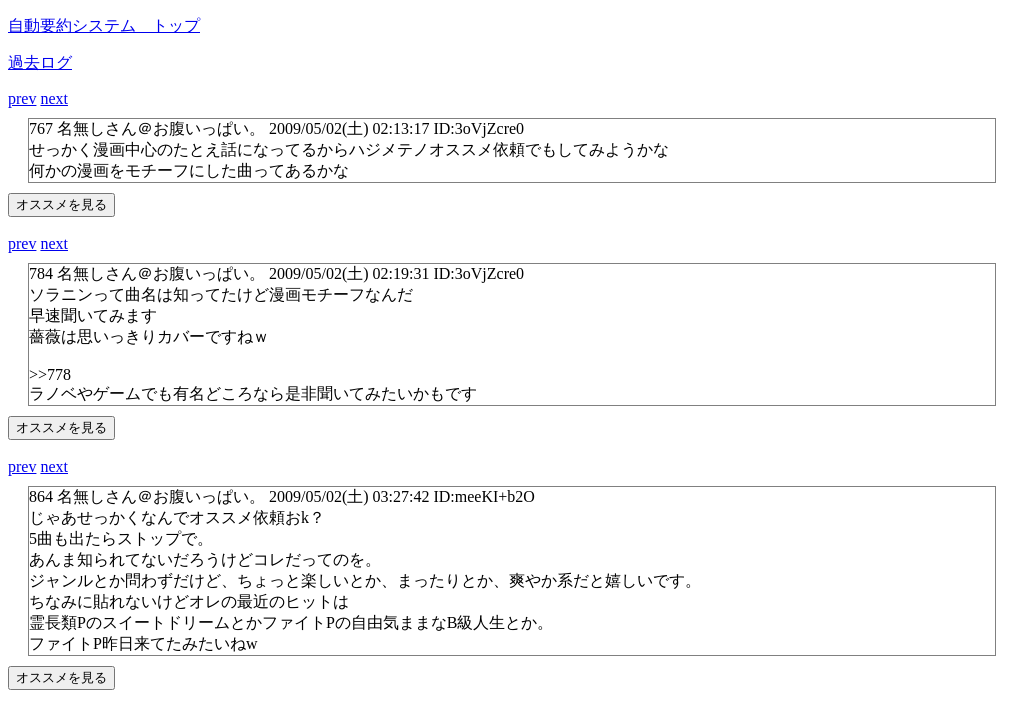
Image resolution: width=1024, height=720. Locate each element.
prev (22, 98)
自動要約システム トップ (104, 25)
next (54, 98)
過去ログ (40, 62)
